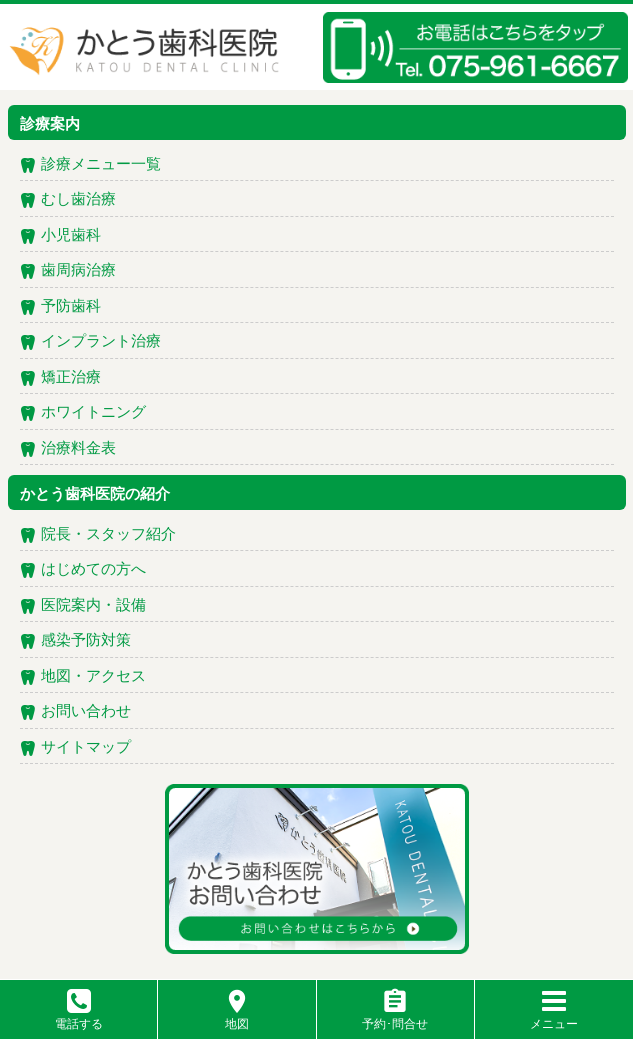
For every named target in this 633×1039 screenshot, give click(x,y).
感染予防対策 (86, 641)
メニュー (554, 1016)
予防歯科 (71, 307)
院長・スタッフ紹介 (108, 535)
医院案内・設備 (93, 606)
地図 (237, 1016)
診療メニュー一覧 (101, 165)
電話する (79, 1016)
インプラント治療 (101, 342)
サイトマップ (86, 748)
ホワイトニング (93, 413)
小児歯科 (71, 236)
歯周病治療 (78, 271)
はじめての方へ (93, 570)
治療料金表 (78, 449)
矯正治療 (71, 378)
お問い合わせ (86, 712)
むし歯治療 (78, 200)
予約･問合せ (395, 1016)
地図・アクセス (93, 677)
